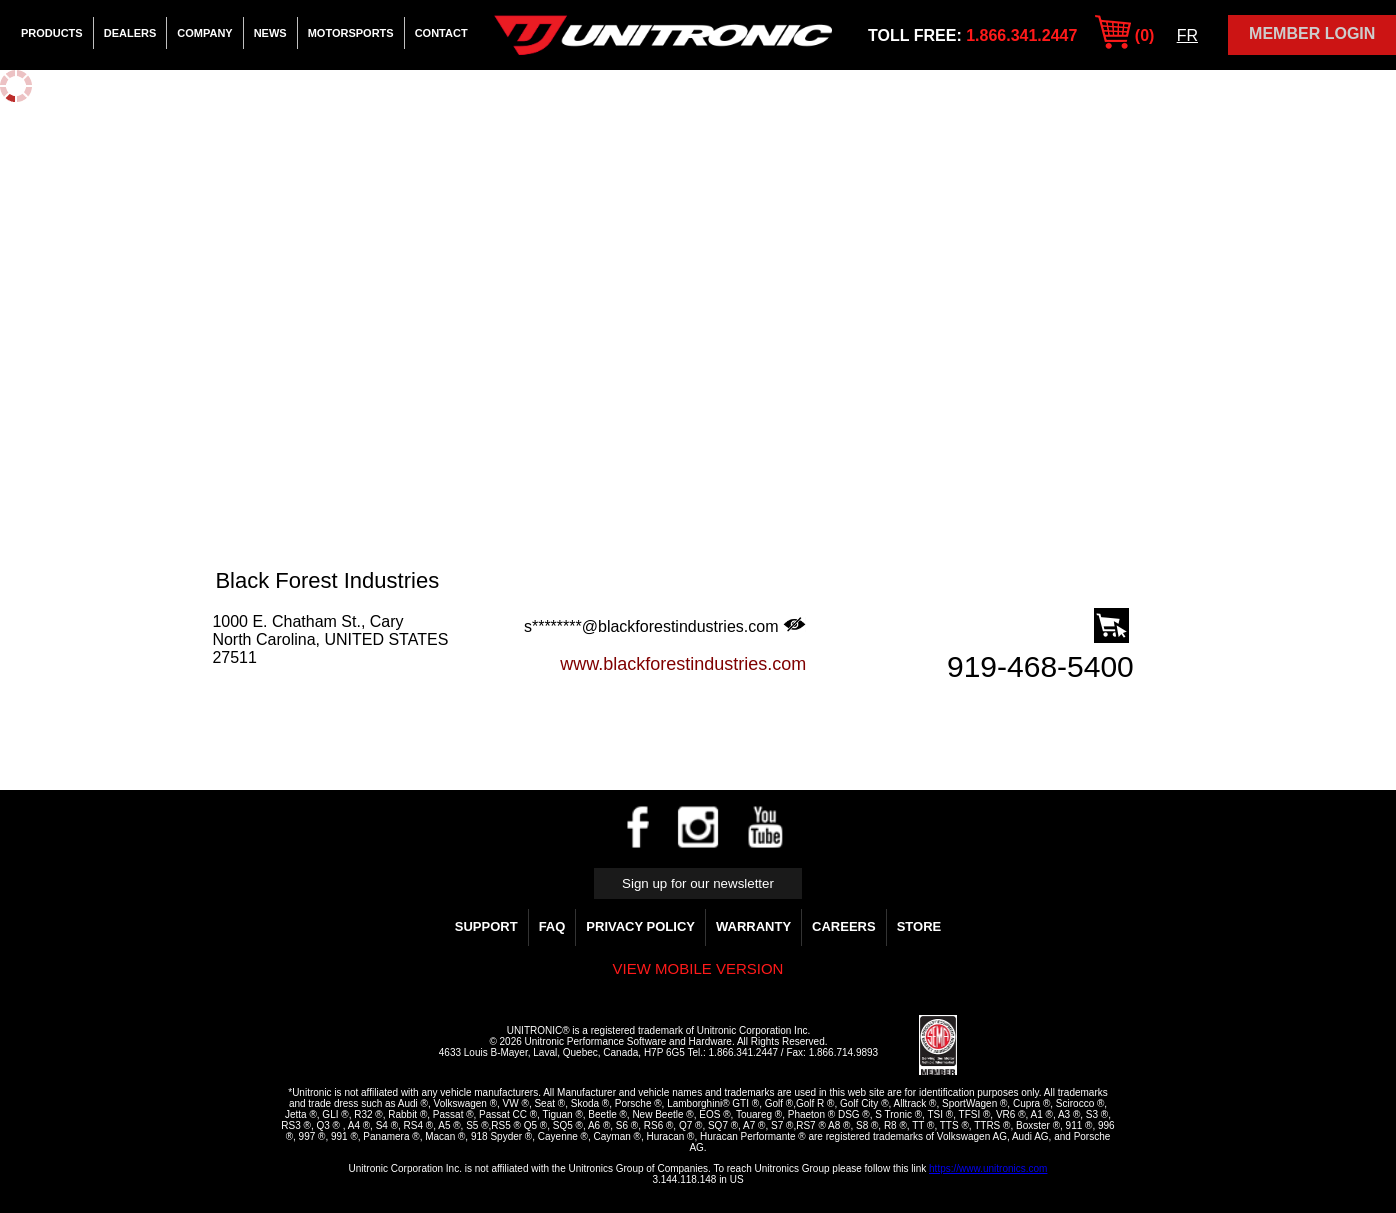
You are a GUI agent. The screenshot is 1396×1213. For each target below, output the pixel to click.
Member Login (1312, 33)
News (270, 33)
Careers (844, 926)
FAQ (552, 926)
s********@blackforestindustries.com (665, 626)
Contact (441, 33)
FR (1187, 35)
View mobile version (698, 968)
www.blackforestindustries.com (683, 664)
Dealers (130, 33)
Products (52, 33)
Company (204, 33)
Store (919, 926)
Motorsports (351, 33)
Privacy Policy (640, 926)
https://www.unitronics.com (988, 1168)
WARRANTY (753, 926)
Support (486, 926)
